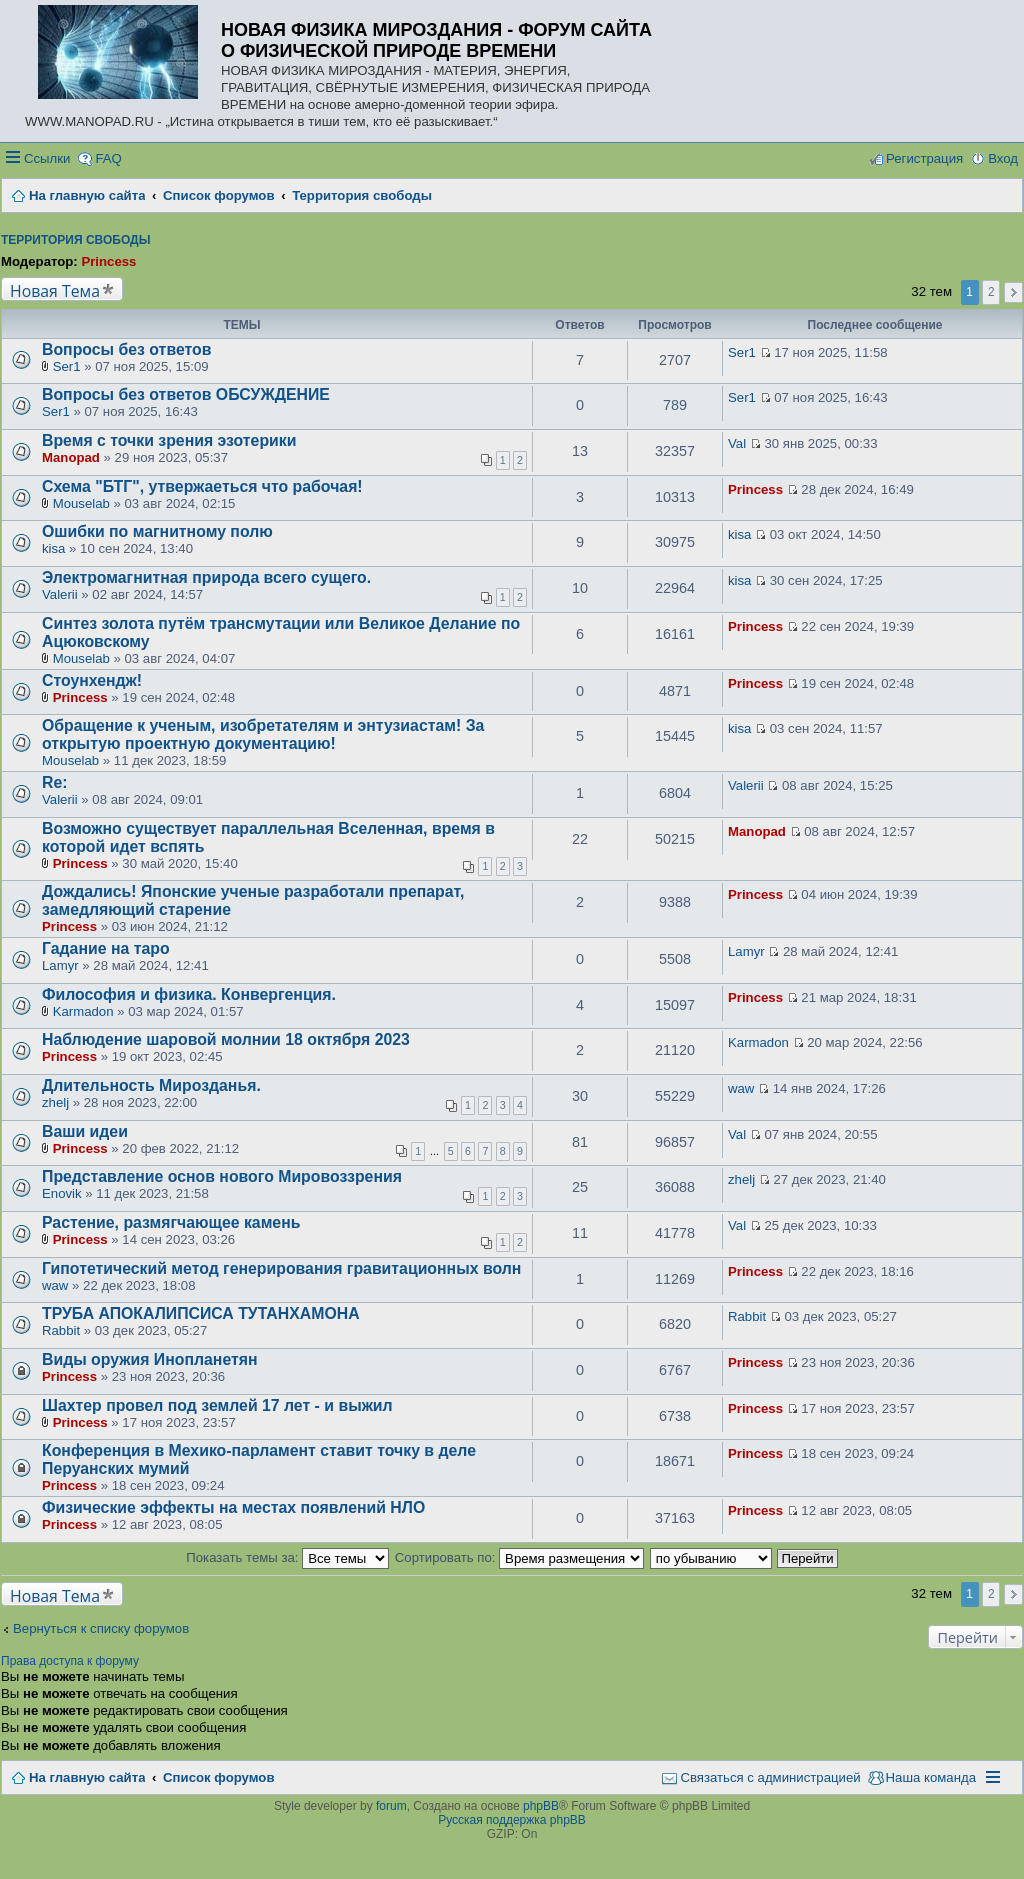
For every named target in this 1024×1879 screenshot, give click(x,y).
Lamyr (60, 965)
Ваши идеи (85, 1131)
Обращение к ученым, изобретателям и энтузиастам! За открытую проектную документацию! (263, 734)
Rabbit (61, 1330)
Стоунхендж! (92, 680)
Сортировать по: (519, 1557)
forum (391, 1806)
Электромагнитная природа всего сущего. (206, 577)
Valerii (60, 594)
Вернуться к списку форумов (101, 1628)
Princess (108, 261)
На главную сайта (87, 1777)
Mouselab (81, 503)
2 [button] (991, 292)
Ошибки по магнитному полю (157, 531)
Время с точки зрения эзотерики (169, 440)
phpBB (541, 1806)
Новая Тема (55, 290)
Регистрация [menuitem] (924, 158)
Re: (55, 782)
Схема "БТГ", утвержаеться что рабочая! (202, 486)
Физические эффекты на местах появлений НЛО (233, 1507)
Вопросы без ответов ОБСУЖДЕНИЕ (186, 394)
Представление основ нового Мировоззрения (222, 1176)
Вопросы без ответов (126, 349)
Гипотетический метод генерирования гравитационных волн (281, 1268)
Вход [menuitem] (1003, 158)
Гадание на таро (106, 948)
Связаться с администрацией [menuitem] (770, 1777)
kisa (53, 548)
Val (737, 443)
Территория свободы (75, 240)
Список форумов (218, 1777)
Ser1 (67, 366)
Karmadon (83, 1011)
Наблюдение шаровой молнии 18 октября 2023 (226, 1039)
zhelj (55, 1102)
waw (741, 1088)
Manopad (71, 457)
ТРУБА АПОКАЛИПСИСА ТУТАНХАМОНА (201, 1313)
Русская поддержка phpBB (512, 1820)
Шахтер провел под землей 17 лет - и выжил (217, 1405)
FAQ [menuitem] (108, 158)
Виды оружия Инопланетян (150, 1359)
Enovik (62, 1193)
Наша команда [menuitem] (931, 1777)
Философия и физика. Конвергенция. (189, 994)
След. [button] (1013, 292)
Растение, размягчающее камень (171, 1222)
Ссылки (47, 158)
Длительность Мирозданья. (151, 1085)
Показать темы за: (287, 1557)
